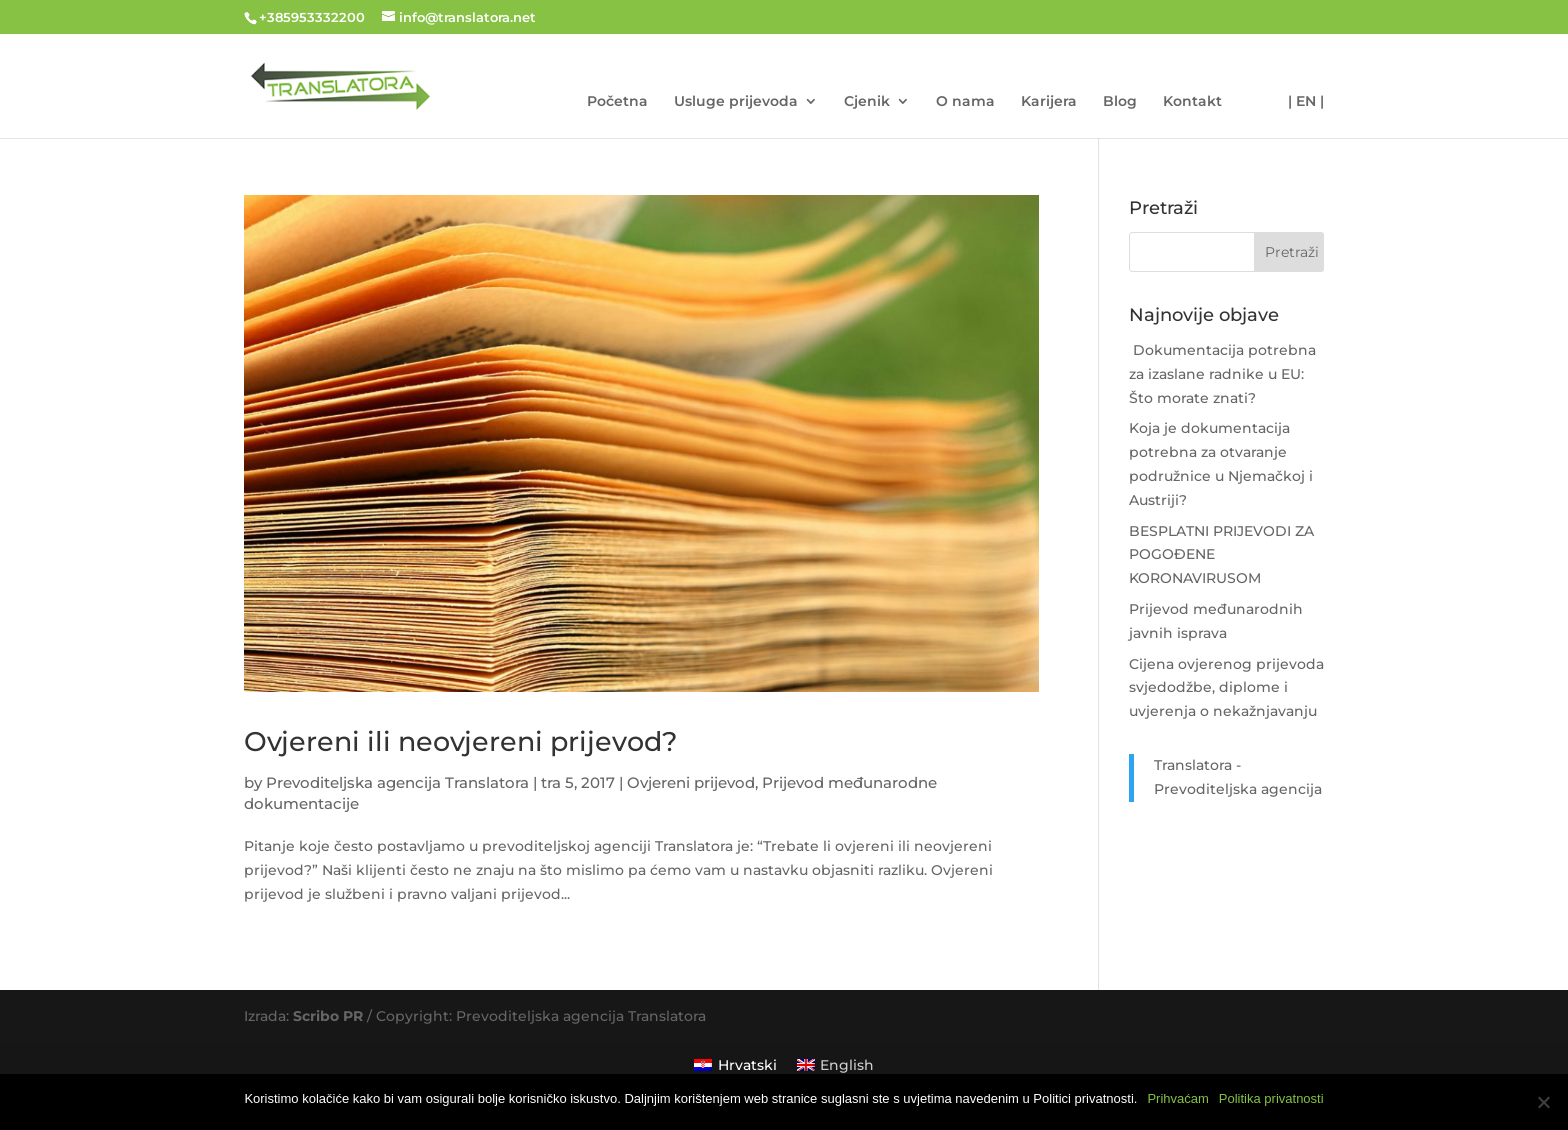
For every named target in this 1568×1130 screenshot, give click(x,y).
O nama (965, 102)
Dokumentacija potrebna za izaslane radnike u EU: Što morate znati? (1222, 374)
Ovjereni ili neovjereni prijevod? (460, 741)
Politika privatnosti (1271, 1098)
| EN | (1306, 102)
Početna (617, 102)
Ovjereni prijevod (691, 782)
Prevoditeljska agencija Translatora (397, 782)
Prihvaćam (1177, 1098)
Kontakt (1192, 102)
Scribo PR (328, 1016)
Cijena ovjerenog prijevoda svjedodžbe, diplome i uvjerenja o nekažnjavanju (1226, 688)
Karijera (1049, 102)
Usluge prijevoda (736, 102)
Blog (1120, 102)
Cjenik (867, 102)
